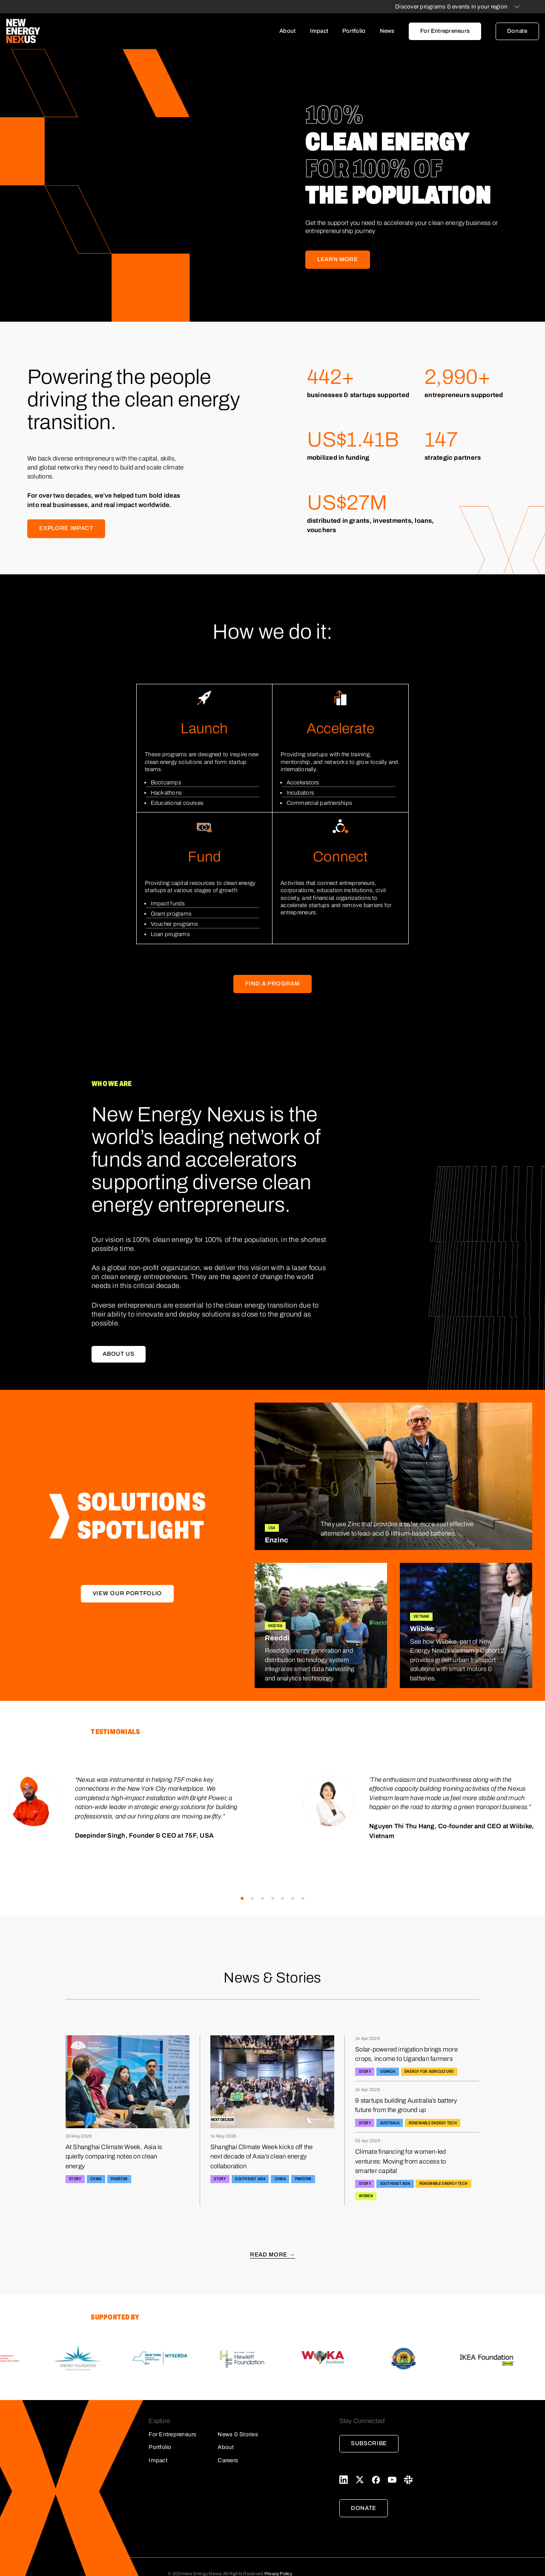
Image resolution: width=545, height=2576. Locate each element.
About (287, 31)
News (387, 31)
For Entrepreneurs (445, 31)
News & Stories (238, 2434)
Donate (517, 31)
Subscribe (369, 2443)
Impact (319, 31)
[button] (242, 1898)
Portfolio (353, 31)
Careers (228, 2460)
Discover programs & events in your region (451, 6)
